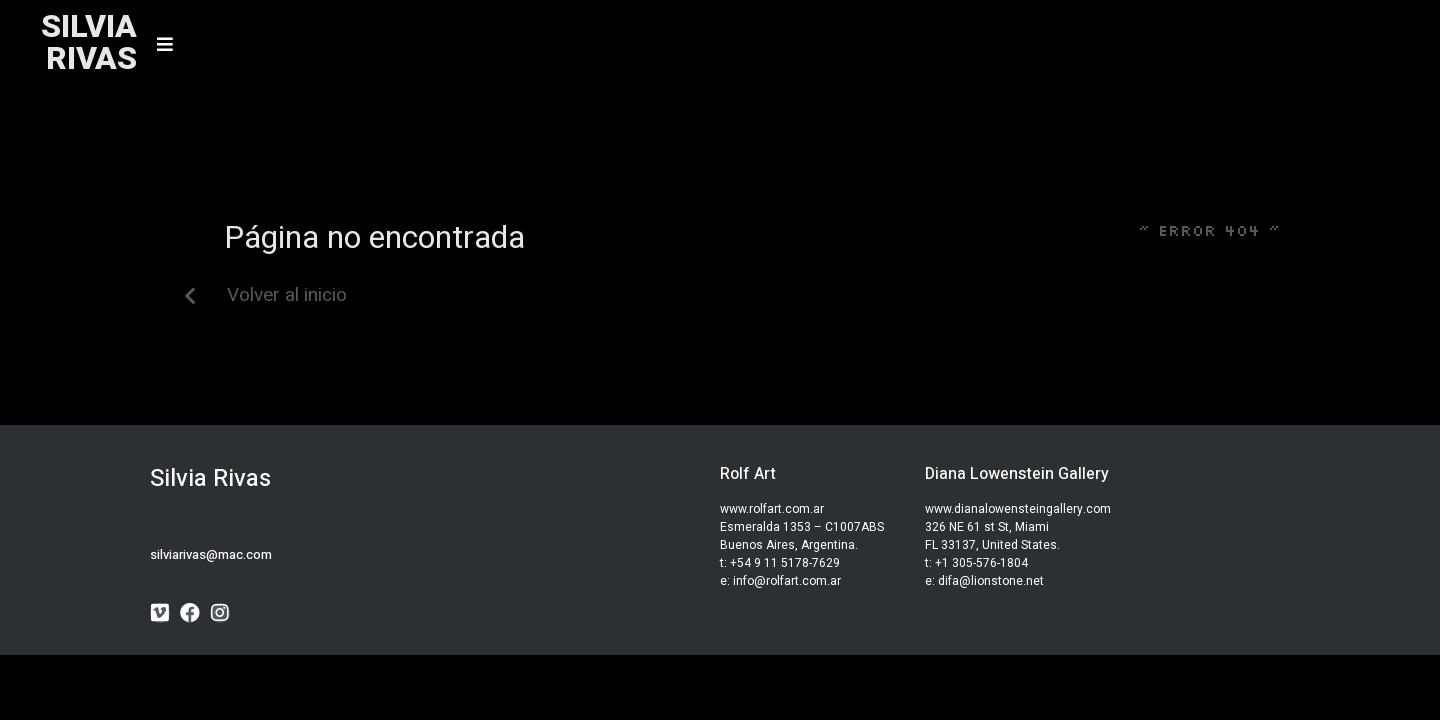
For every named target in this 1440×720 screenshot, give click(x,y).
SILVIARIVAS (89, 42)
